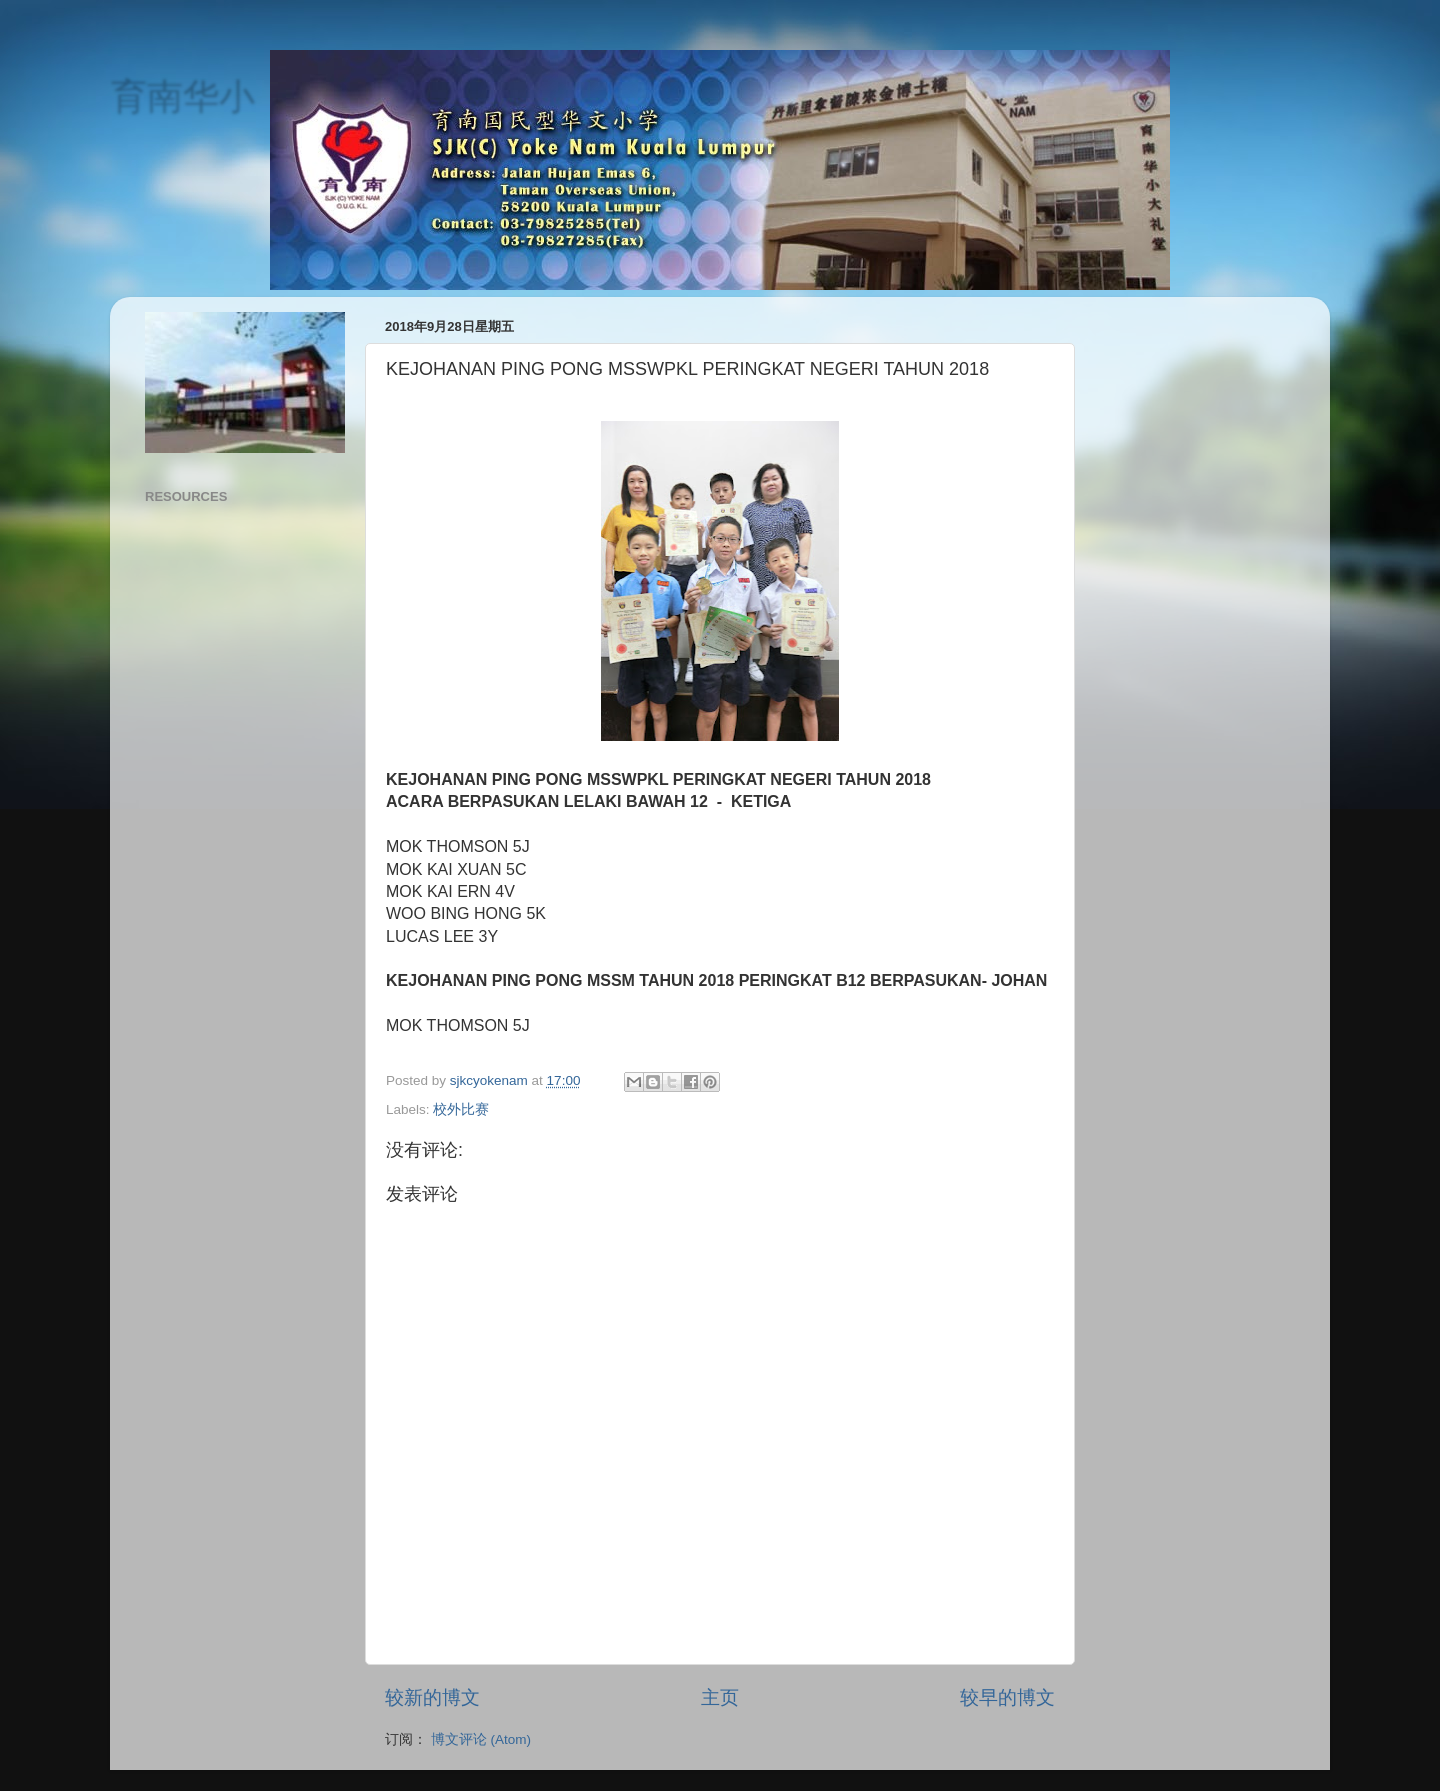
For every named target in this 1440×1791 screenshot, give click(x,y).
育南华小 (182, 95)
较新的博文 (432, 1697)
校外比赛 (461, 1109)
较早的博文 (1007, 1697)
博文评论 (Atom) (481, 1739)
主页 (720, 1697)
